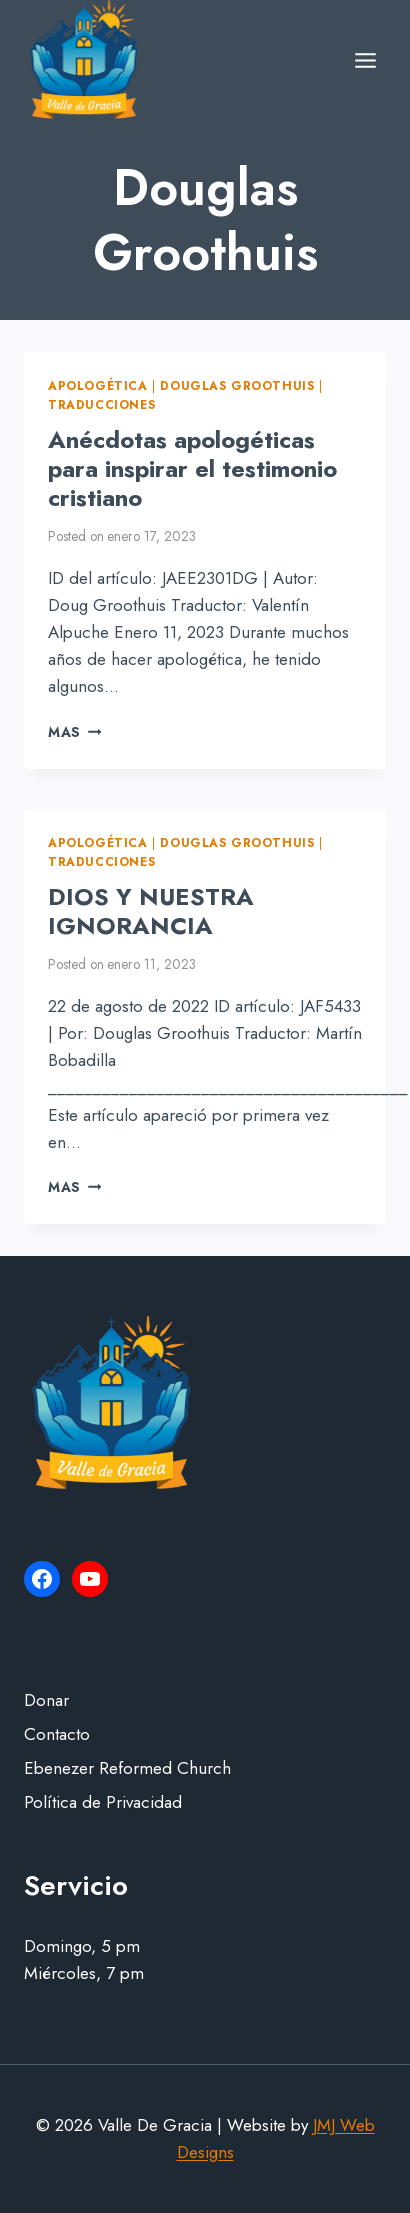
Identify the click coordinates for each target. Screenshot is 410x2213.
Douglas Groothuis (237, 385)
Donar (46, 1700)
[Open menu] (365, 60)
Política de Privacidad (103, 1802)
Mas (74, 732)
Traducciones (101, 404)
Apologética (98, 385)
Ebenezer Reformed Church (127, 1768)
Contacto (57, 1734)
